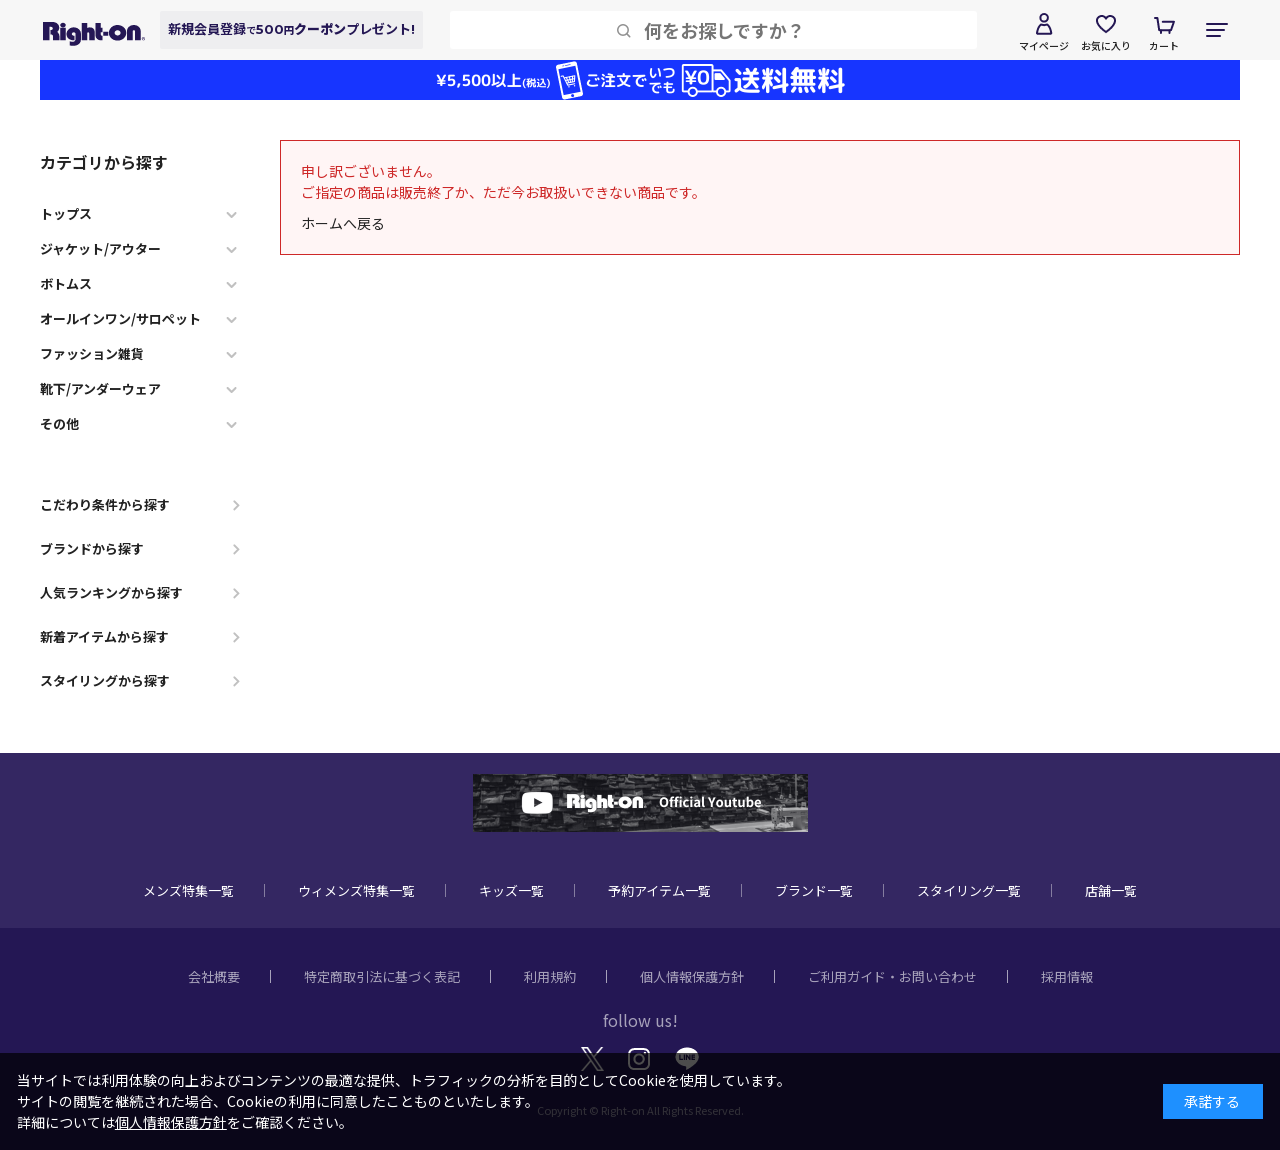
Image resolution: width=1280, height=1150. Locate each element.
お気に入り (1106, 45)
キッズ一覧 (511, 890)
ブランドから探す (92, 548)
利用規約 (550, 976)
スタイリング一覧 (969, 890)
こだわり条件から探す (105, 504)
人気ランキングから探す (111, 592)
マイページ (1044, 45)
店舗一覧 (1111, 890)
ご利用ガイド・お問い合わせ (892, 976)
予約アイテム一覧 (659, 890)
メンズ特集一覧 (188, 890)
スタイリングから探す (105, 680)
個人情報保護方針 (692, 976)
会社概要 (214, 976)
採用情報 (1067, 976)
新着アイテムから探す (104, 636)
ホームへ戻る (343, 223)
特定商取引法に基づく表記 (382, 976)
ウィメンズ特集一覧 (356, 890)
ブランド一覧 (814, 890)
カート (1164, 45)
